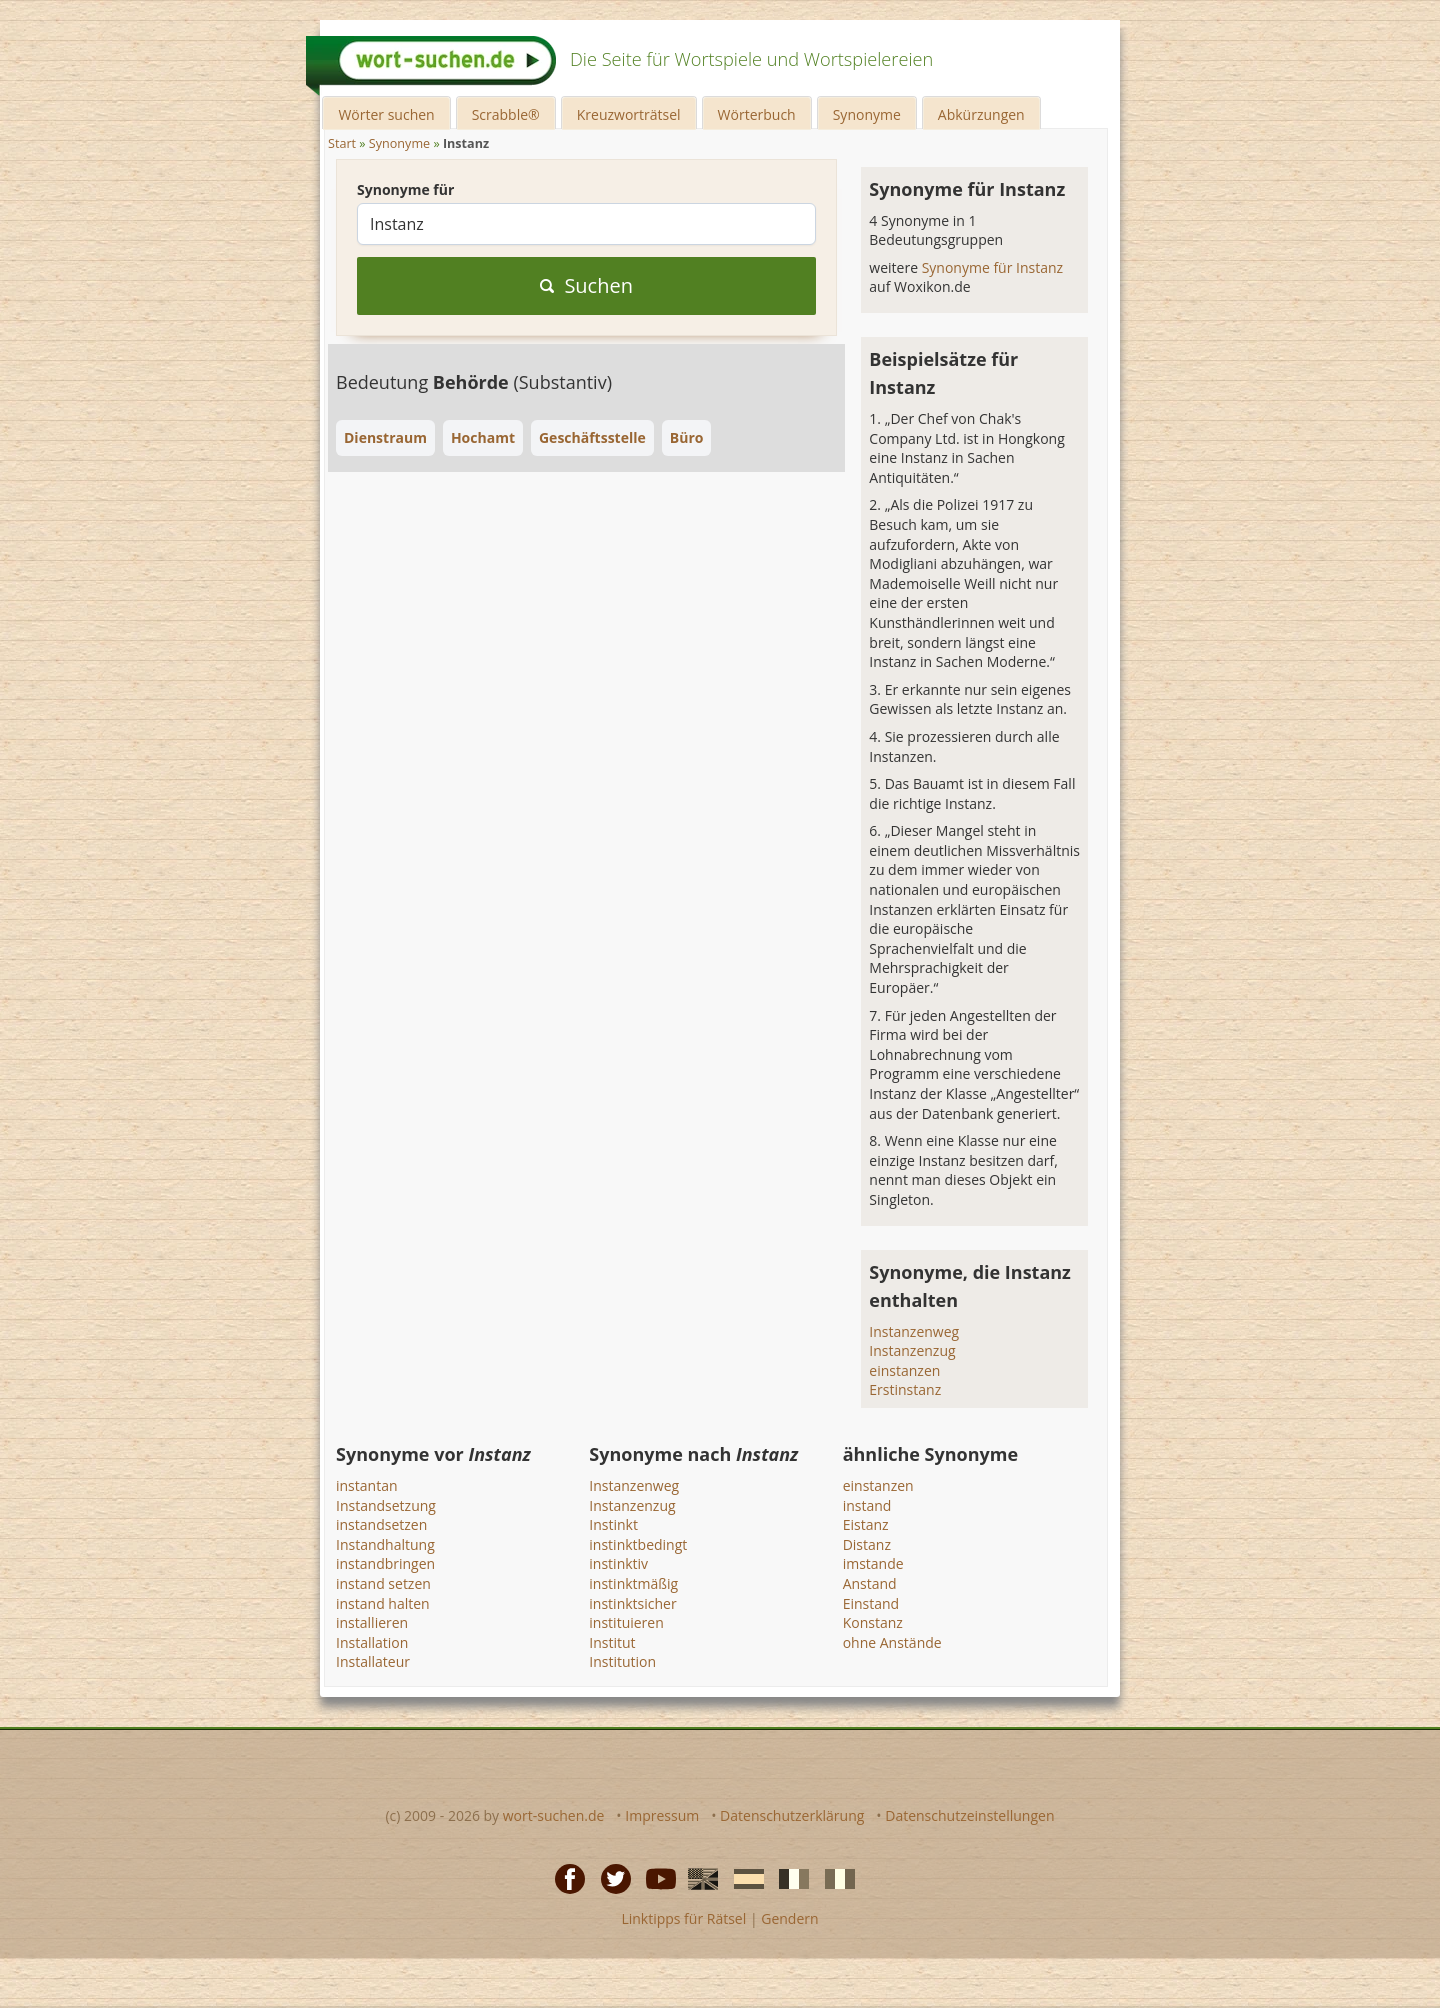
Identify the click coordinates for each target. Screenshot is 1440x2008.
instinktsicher (632, 1603)
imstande (873, 1563)
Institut (612, 1642)
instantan (367, 1485)
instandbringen (385, 1563)
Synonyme (867, 114)
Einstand (871, 1603)
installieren (372, 1622)
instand (867, 1505)
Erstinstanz (905, 1389)
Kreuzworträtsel (629, 114)
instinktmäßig (633, 1583)
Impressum (662, 1815)
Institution (622, 1661)
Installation (372, 1642)
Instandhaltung (385, 1544)
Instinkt (613, 1524)
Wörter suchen (386, 114)
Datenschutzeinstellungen (969, 1815)
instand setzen (383, 1583)
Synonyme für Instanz (993, 267)
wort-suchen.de (554, 1815)
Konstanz (873, 1622)
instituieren (626, 1622)
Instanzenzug (912, 1350)
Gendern (789, 1918)
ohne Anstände (892, 1642)
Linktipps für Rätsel (683, 1918)
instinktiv (618, 1563)
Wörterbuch (757, 114)
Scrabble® (506, 114)
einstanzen (904, 1370)
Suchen (586, 285)
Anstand (870, 1583)
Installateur (373, 1661)
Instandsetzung (386, 1505)
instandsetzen (381, 1524)
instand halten (383, 1603)
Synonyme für (405, 189)
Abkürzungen (981, 114)
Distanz (867, 1544)
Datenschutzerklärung (792, 1815)
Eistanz (866, 1524)
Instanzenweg (914, 1331)
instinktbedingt (638, 1544)
